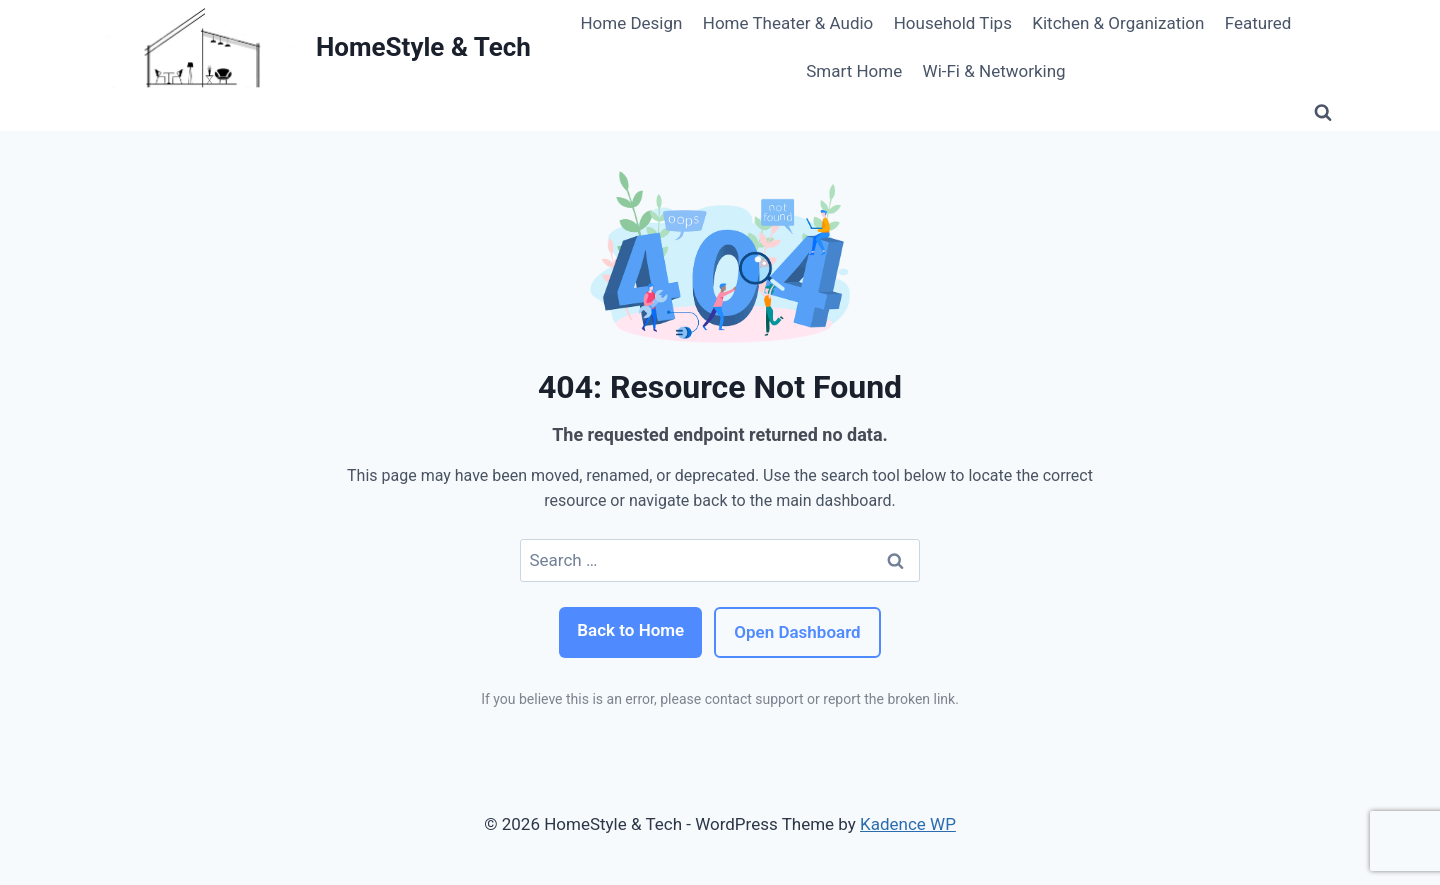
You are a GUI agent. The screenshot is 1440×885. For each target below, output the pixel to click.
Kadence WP (908, 824)
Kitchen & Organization (1118, 23)
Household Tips (953, 23)
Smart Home (854, 71)
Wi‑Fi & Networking (994, 71)
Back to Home (630, 630)
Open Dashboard (797, 632)
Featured (1258, 23)
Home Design (631, 23)
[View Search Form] (1323, 113)
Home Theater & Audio (788, 23)
